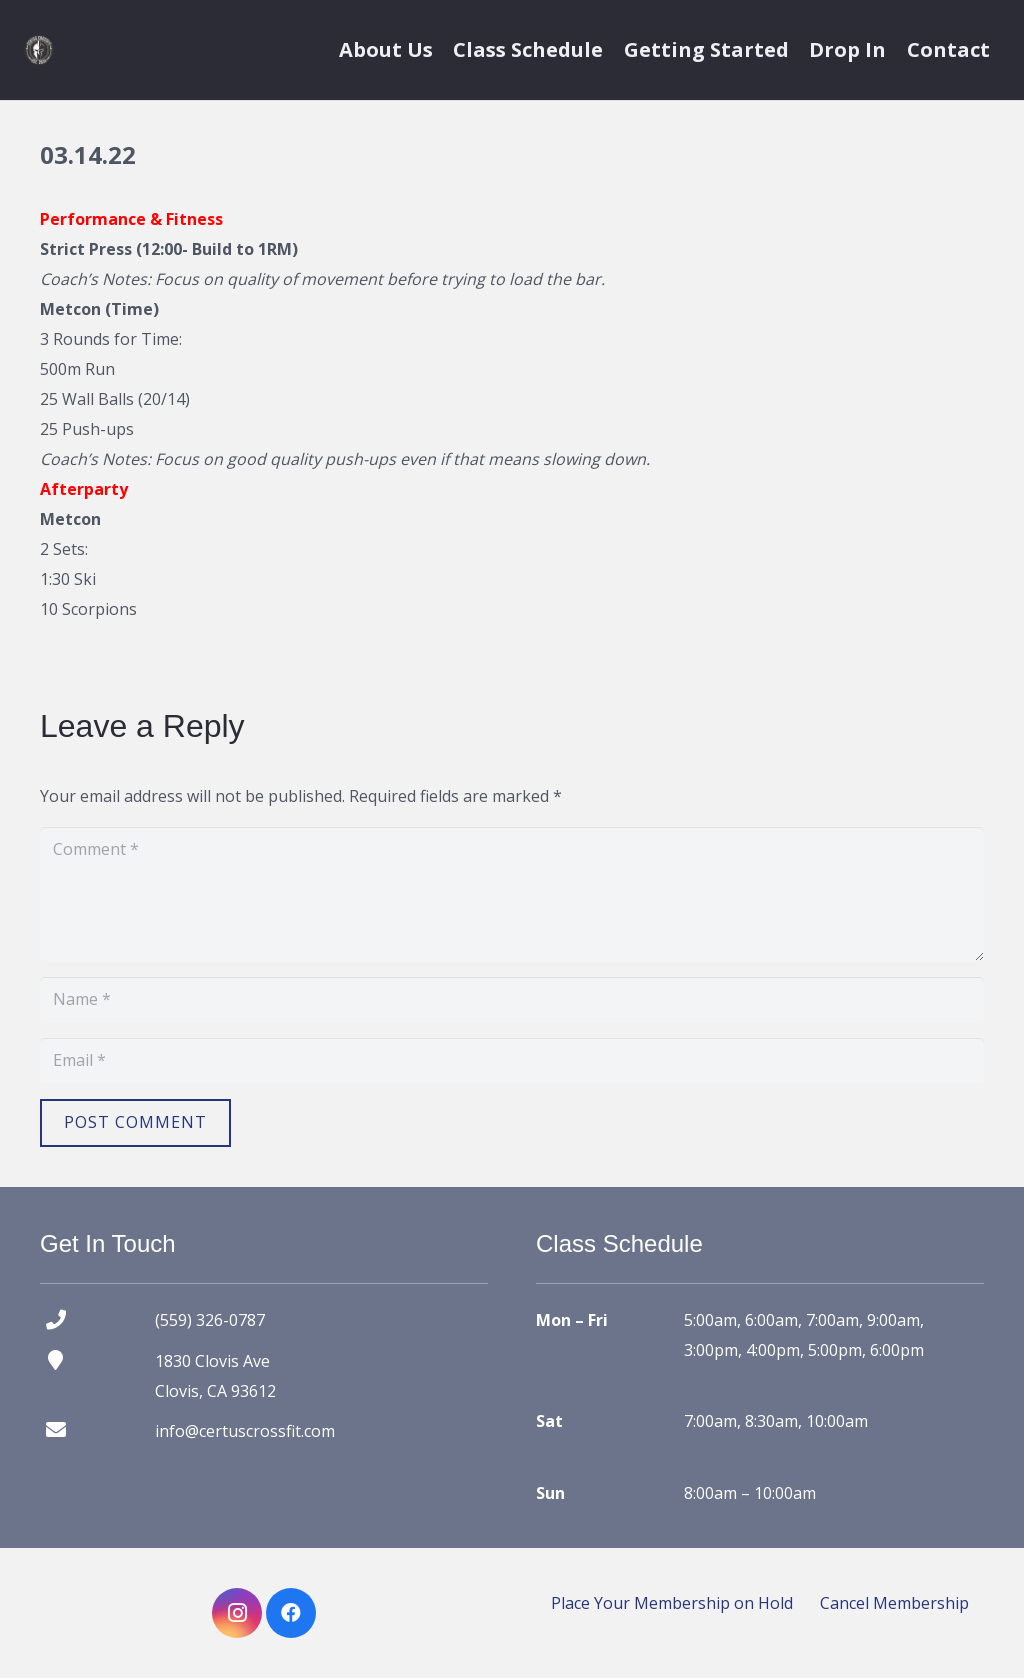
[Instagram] (237, 1613)
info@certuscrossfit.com (245, 1431)
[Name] (512, 999)
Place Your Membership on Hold (672, 1603)
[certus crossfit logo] (39, 50)
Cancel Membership (894, 1603)
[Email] (512, 1060)
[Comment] (512, 894)
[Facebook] (291, 1613)
